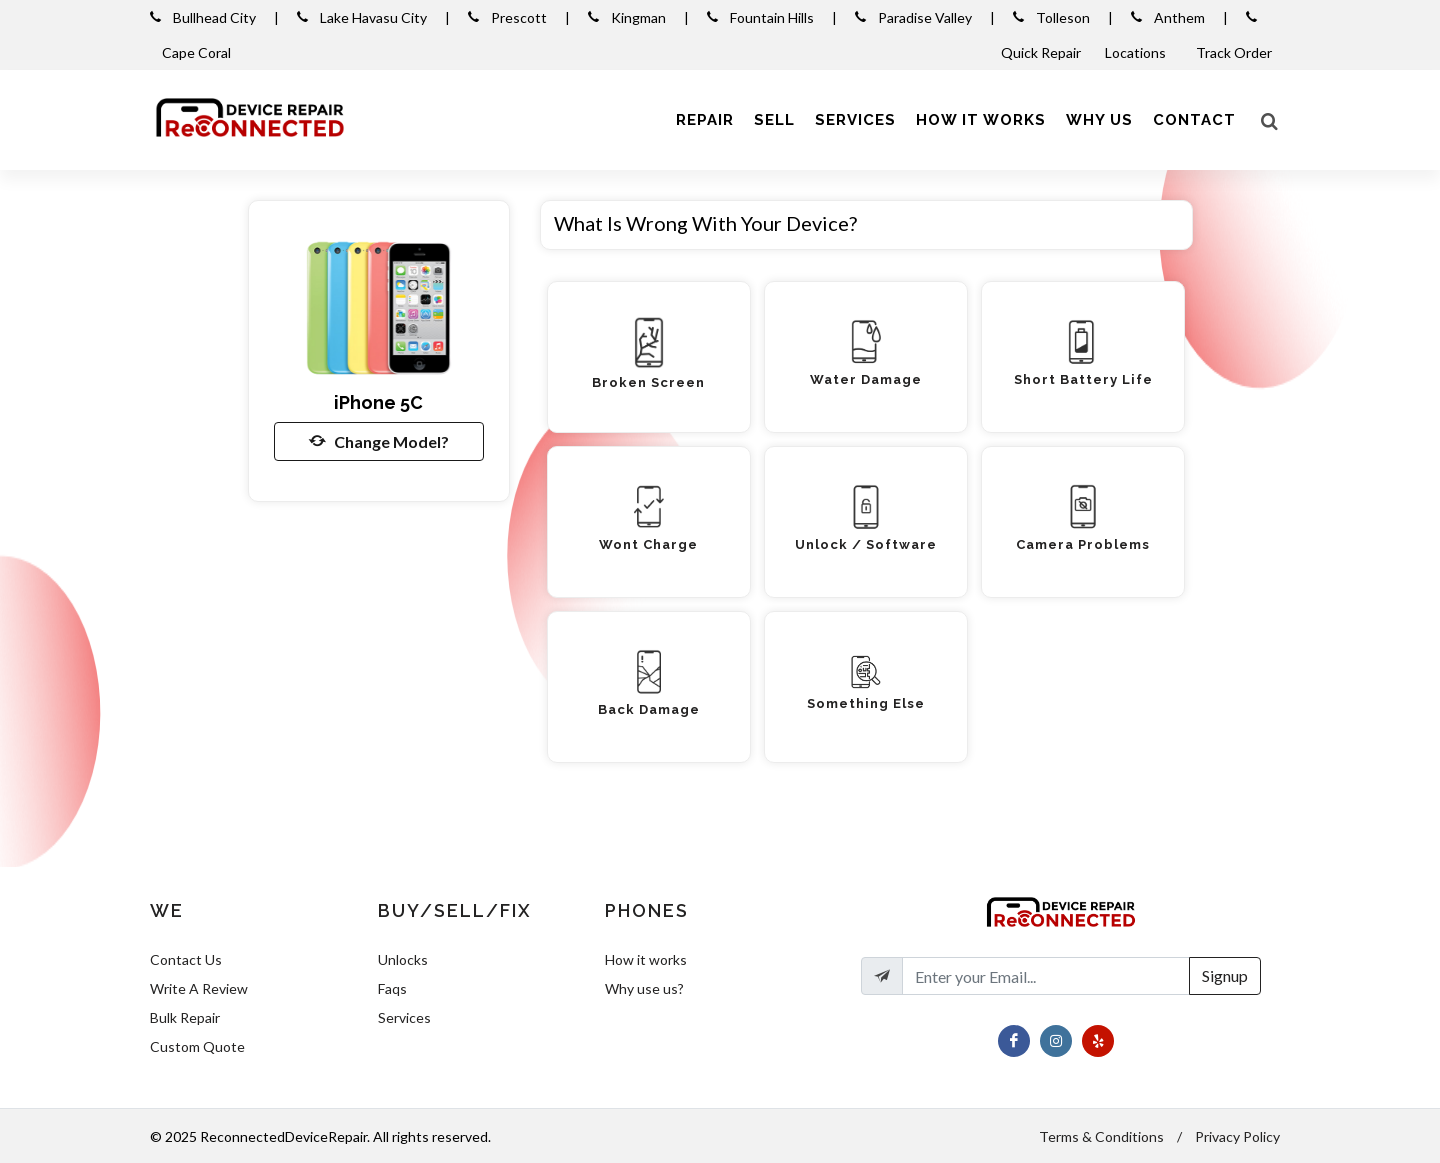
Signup (1225, 975)
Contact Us (186, 959)
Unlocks (403, 959)
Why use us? (644, 988)
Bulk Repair (185, 1017)
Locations (1137, 52)
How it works (646, 959)
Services (404, 1017)
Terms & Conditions (1101, 1136)
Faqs (392, 988)
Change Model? (379, 441)
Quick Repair (1041, 52)
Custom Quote (197, 1046)
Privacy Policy (1237, 1136)
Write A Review (199, 988)
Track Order (1235, 52)
